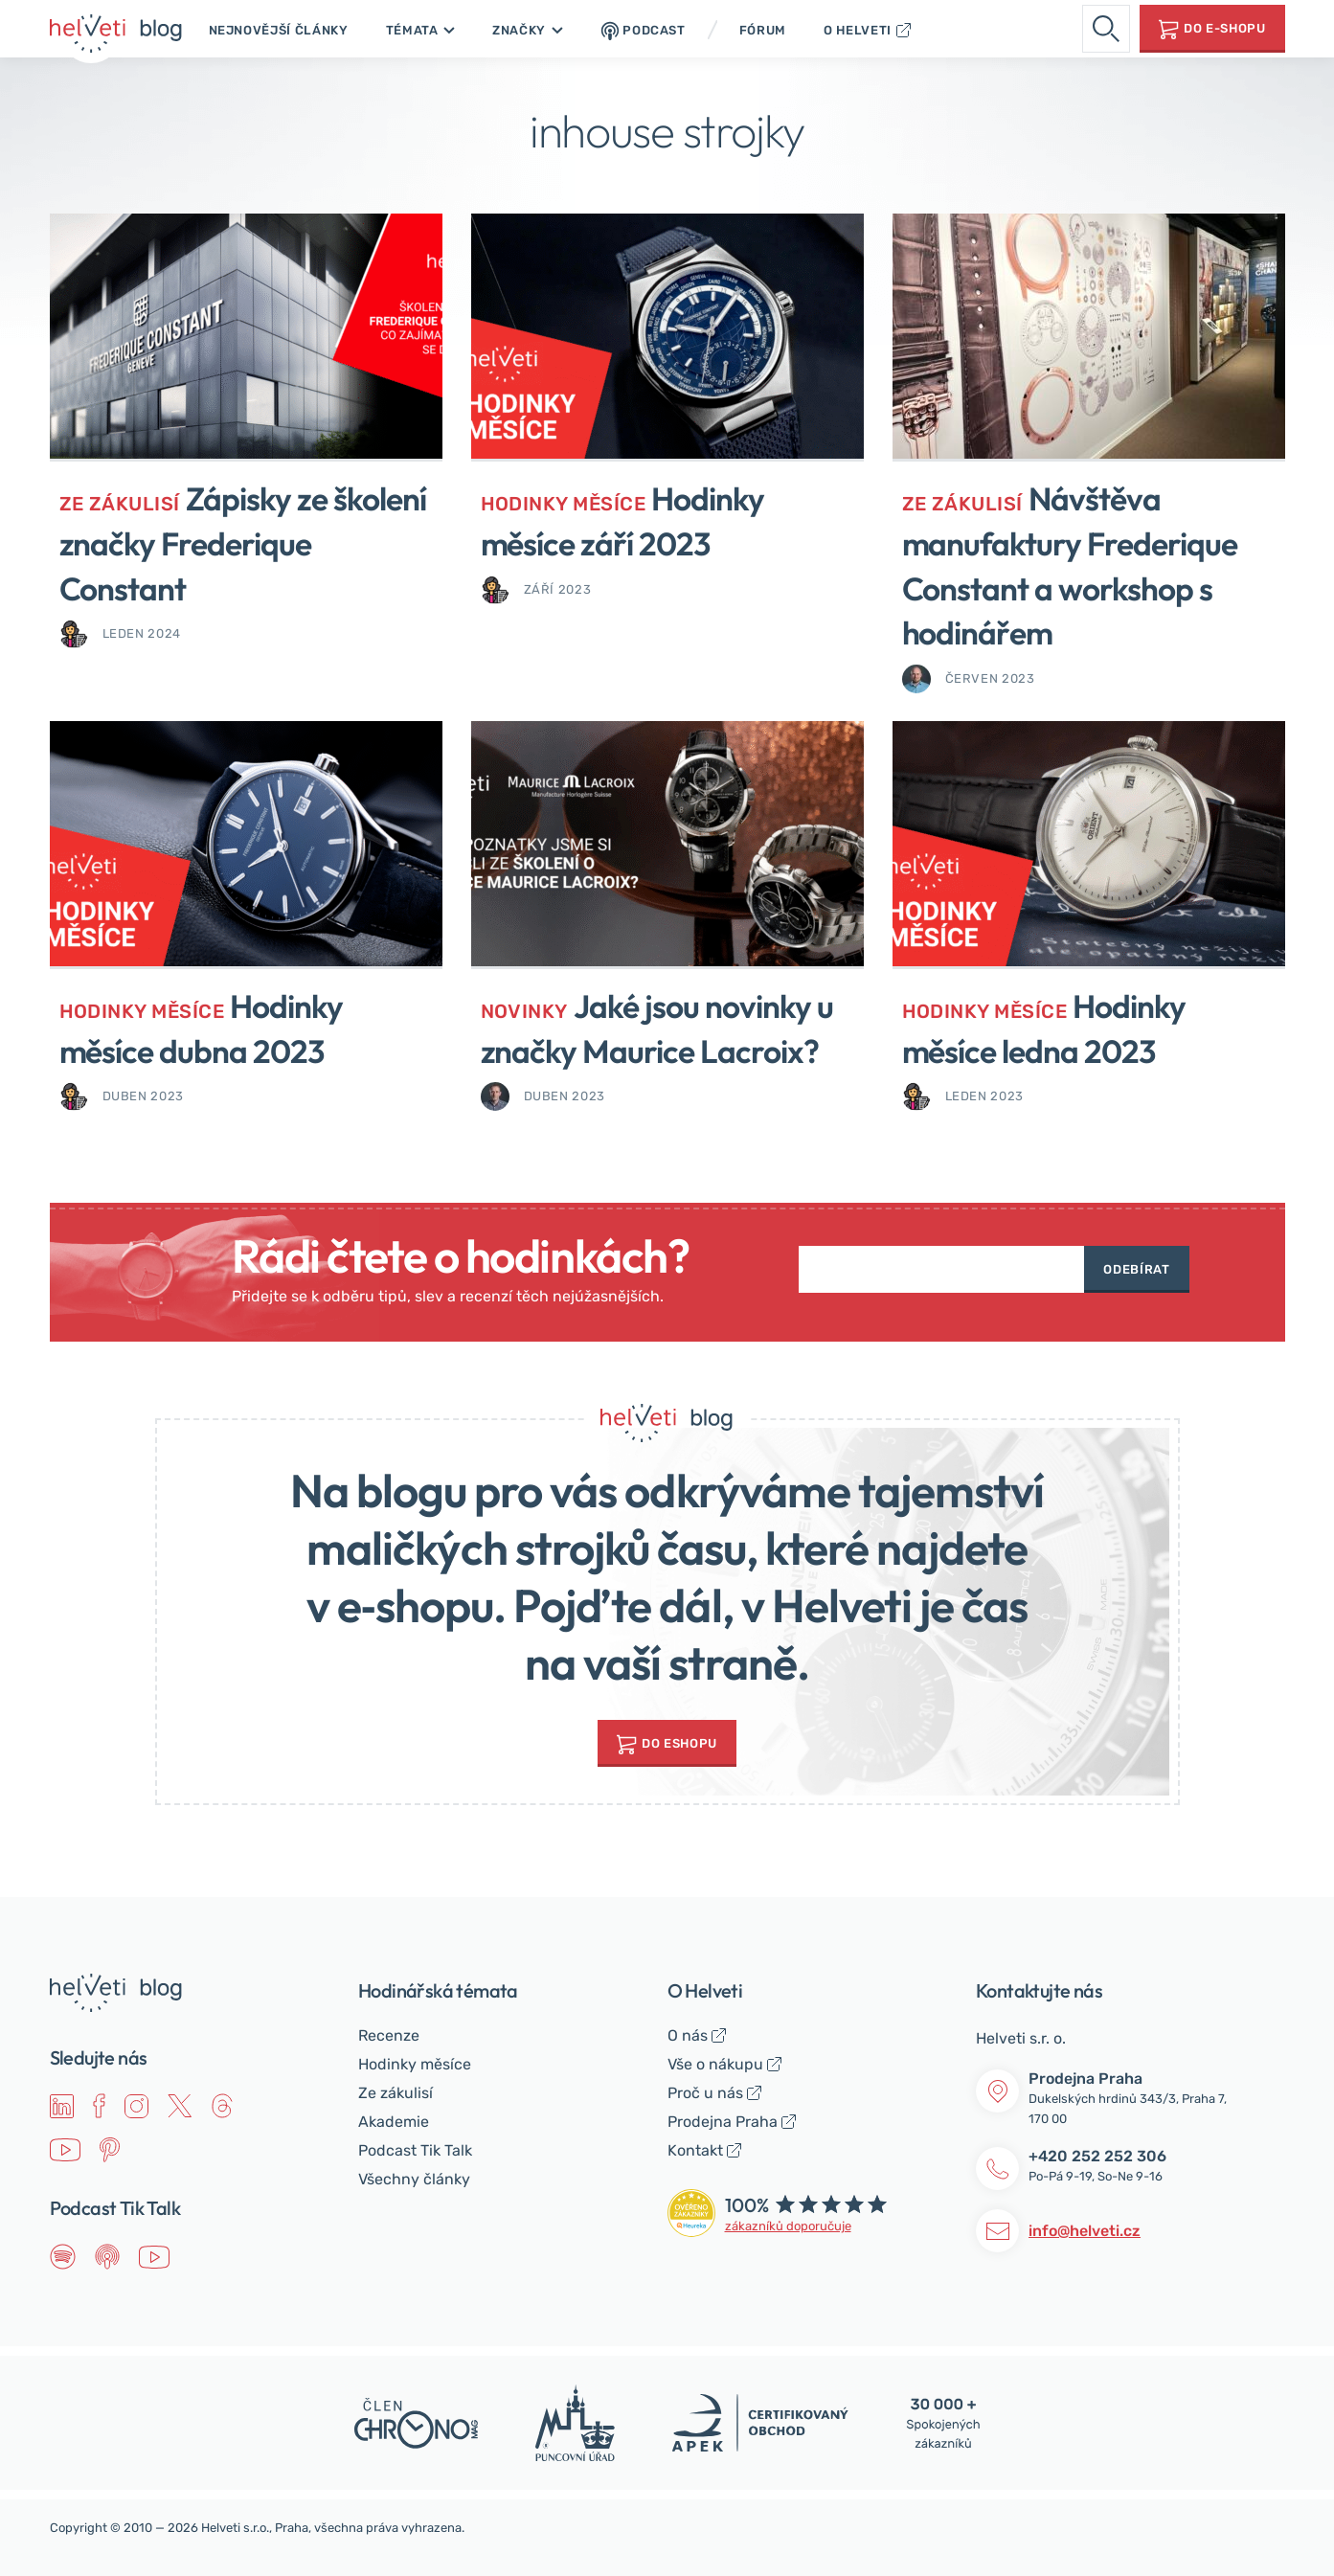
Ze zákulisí (121, 503)
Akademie (393, 2122)
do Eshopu (679, 1743)
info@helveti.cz (1085, 2231)
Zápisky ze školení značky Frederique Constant (249, 542)
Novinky (526, 1011)
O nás (687, 2035)
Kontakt (695, 2150)
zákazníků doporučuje (788, 2226)
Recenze (388, 2035)
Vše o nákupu (715, 2064)
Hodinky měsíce (567, 503)
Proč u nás (705, 2093)
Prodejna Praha (722, 2122)
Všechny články (414, 2179)
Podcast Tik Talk (415, 2150)
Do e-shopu (1225, 28)
